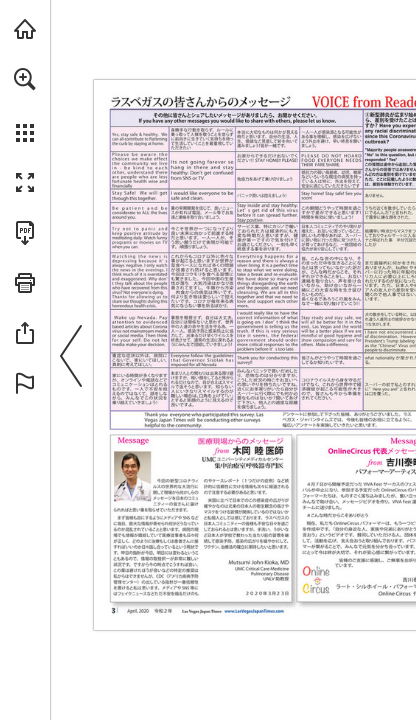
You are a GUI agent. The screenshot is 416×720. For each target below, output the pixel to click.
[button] (25, 79)
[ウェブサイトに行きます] (254, 612)
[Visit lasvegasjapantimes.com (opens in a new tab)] (25, 29)
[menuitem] (25, 105)
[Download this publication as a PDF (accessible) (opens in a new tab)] (25, 233)
